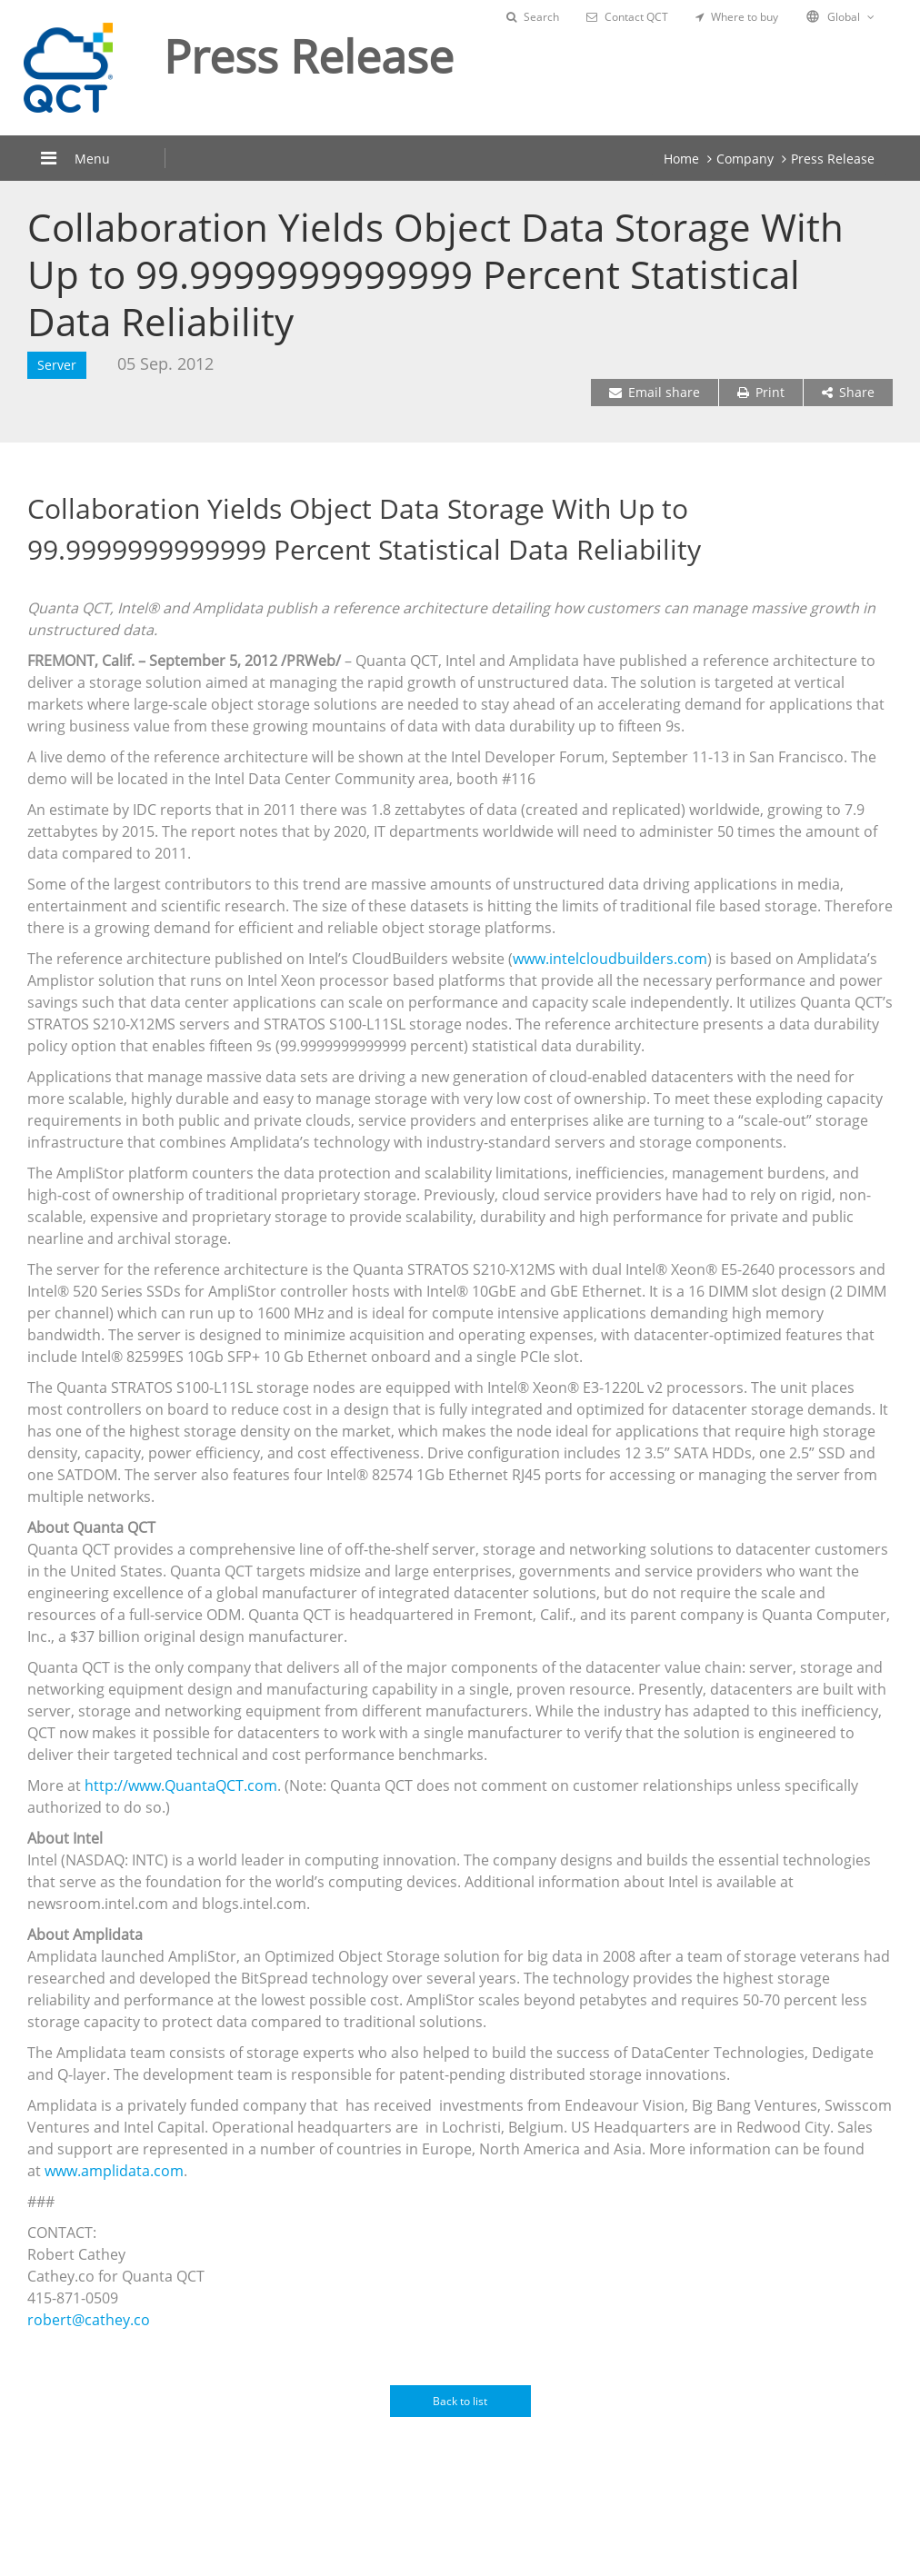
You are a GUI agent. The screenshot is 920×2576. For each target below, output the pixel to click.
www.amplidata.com (114, 2171)
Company (745, 158)
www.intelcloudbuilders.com (610, 959)
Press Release (833, 158)
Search (532, 17)
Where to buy (736, 17)
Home (681, 158)
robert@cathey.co (88, 2320)
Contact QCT (627, 17)
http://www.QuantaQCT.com (181, 1785)
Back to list (460, 2401)
